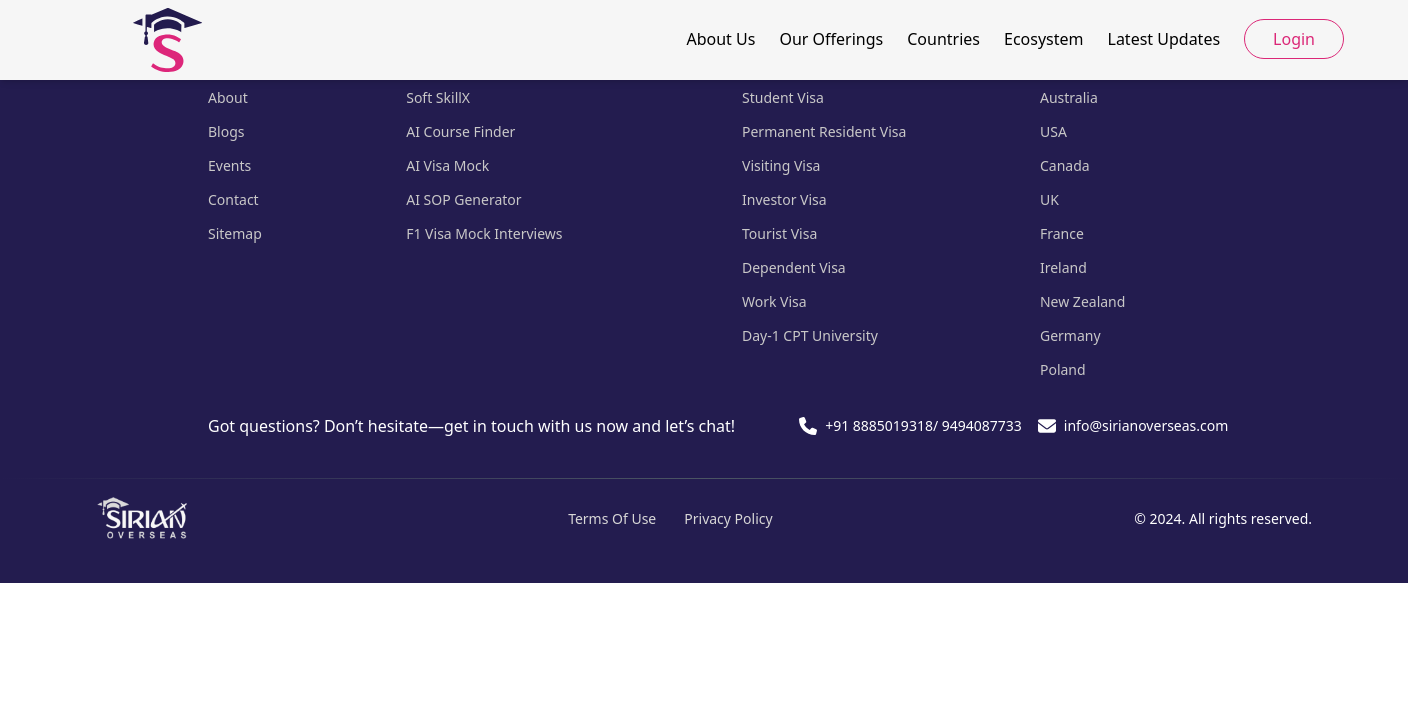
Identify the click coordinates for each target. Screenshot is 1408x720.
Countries (943, 39)
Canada (1065, 165)
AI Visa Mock (447, 165)
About (228, 97)
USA (1053, 131)
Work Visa (774, 301)
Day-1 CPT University (810, 335)
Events (229, 165)
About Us (720, 39)
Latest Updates (1164, 39)
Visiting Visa (781, 165)
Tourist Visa (779, 233)
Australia (1069, 97)
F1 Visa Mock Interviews (484, 233)
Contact (233, 199)
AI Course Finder (460, 131)
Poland (1063, 369)
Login (1294, 39)
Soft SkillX (438, 97)
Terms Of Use (612, 518)
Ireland (1063, 267)
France (1062, 233)
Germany (1070, 335)
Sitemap (235, 233)
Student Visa (783, 97)
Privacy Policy (728, 518)
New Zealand (1082, 301)
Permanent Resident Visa (824, 131)
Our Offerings (831, 39)
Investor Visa (784, 199)
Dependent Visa (794, 267)
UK (1049, 199)
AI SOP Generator (463, 199)
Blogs (226, 131)
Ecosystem (1044, 39)
